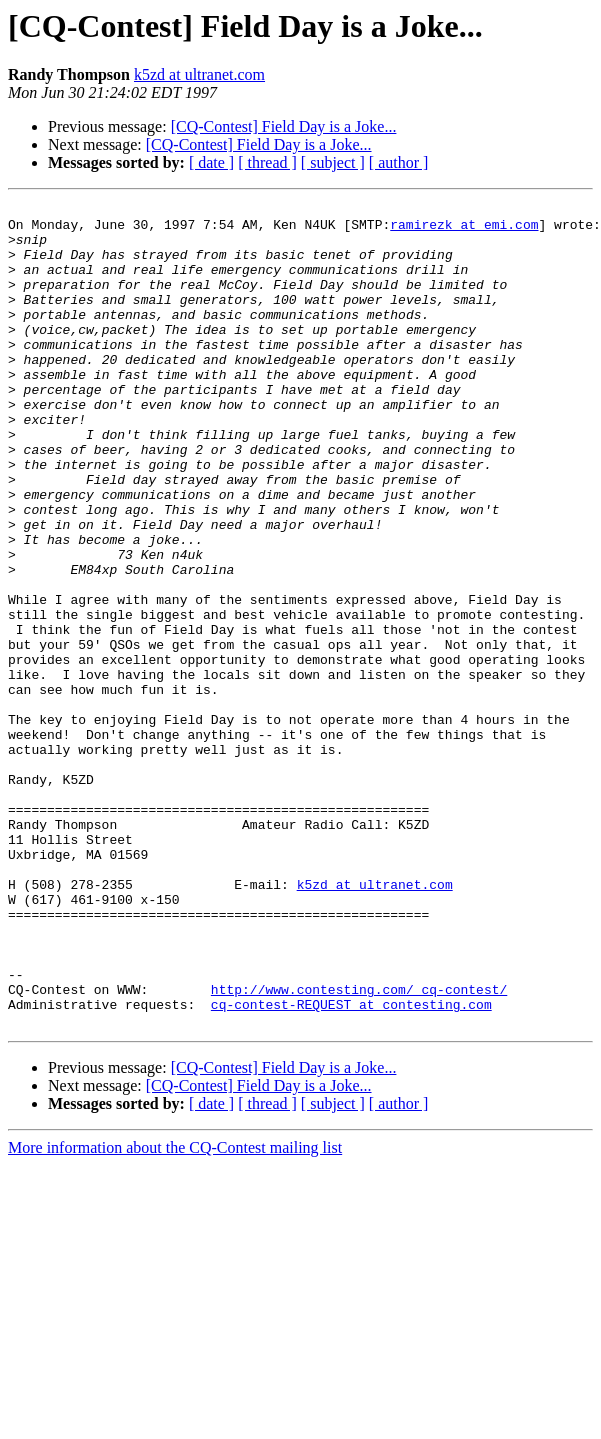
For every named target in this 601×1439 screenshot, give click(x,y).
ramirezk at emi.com (464, 230)
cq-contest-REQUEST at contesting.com (351, 1166)
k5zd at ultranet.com (199, 74)
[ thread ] (267, 162)
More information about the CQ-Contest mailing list (175, 1312)
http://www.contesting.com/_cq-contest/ (359, 1148)
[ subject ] (333, 162)
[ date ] (211, 162)
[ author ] (399, 162)
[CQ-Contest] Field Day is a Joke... (284, 126)
